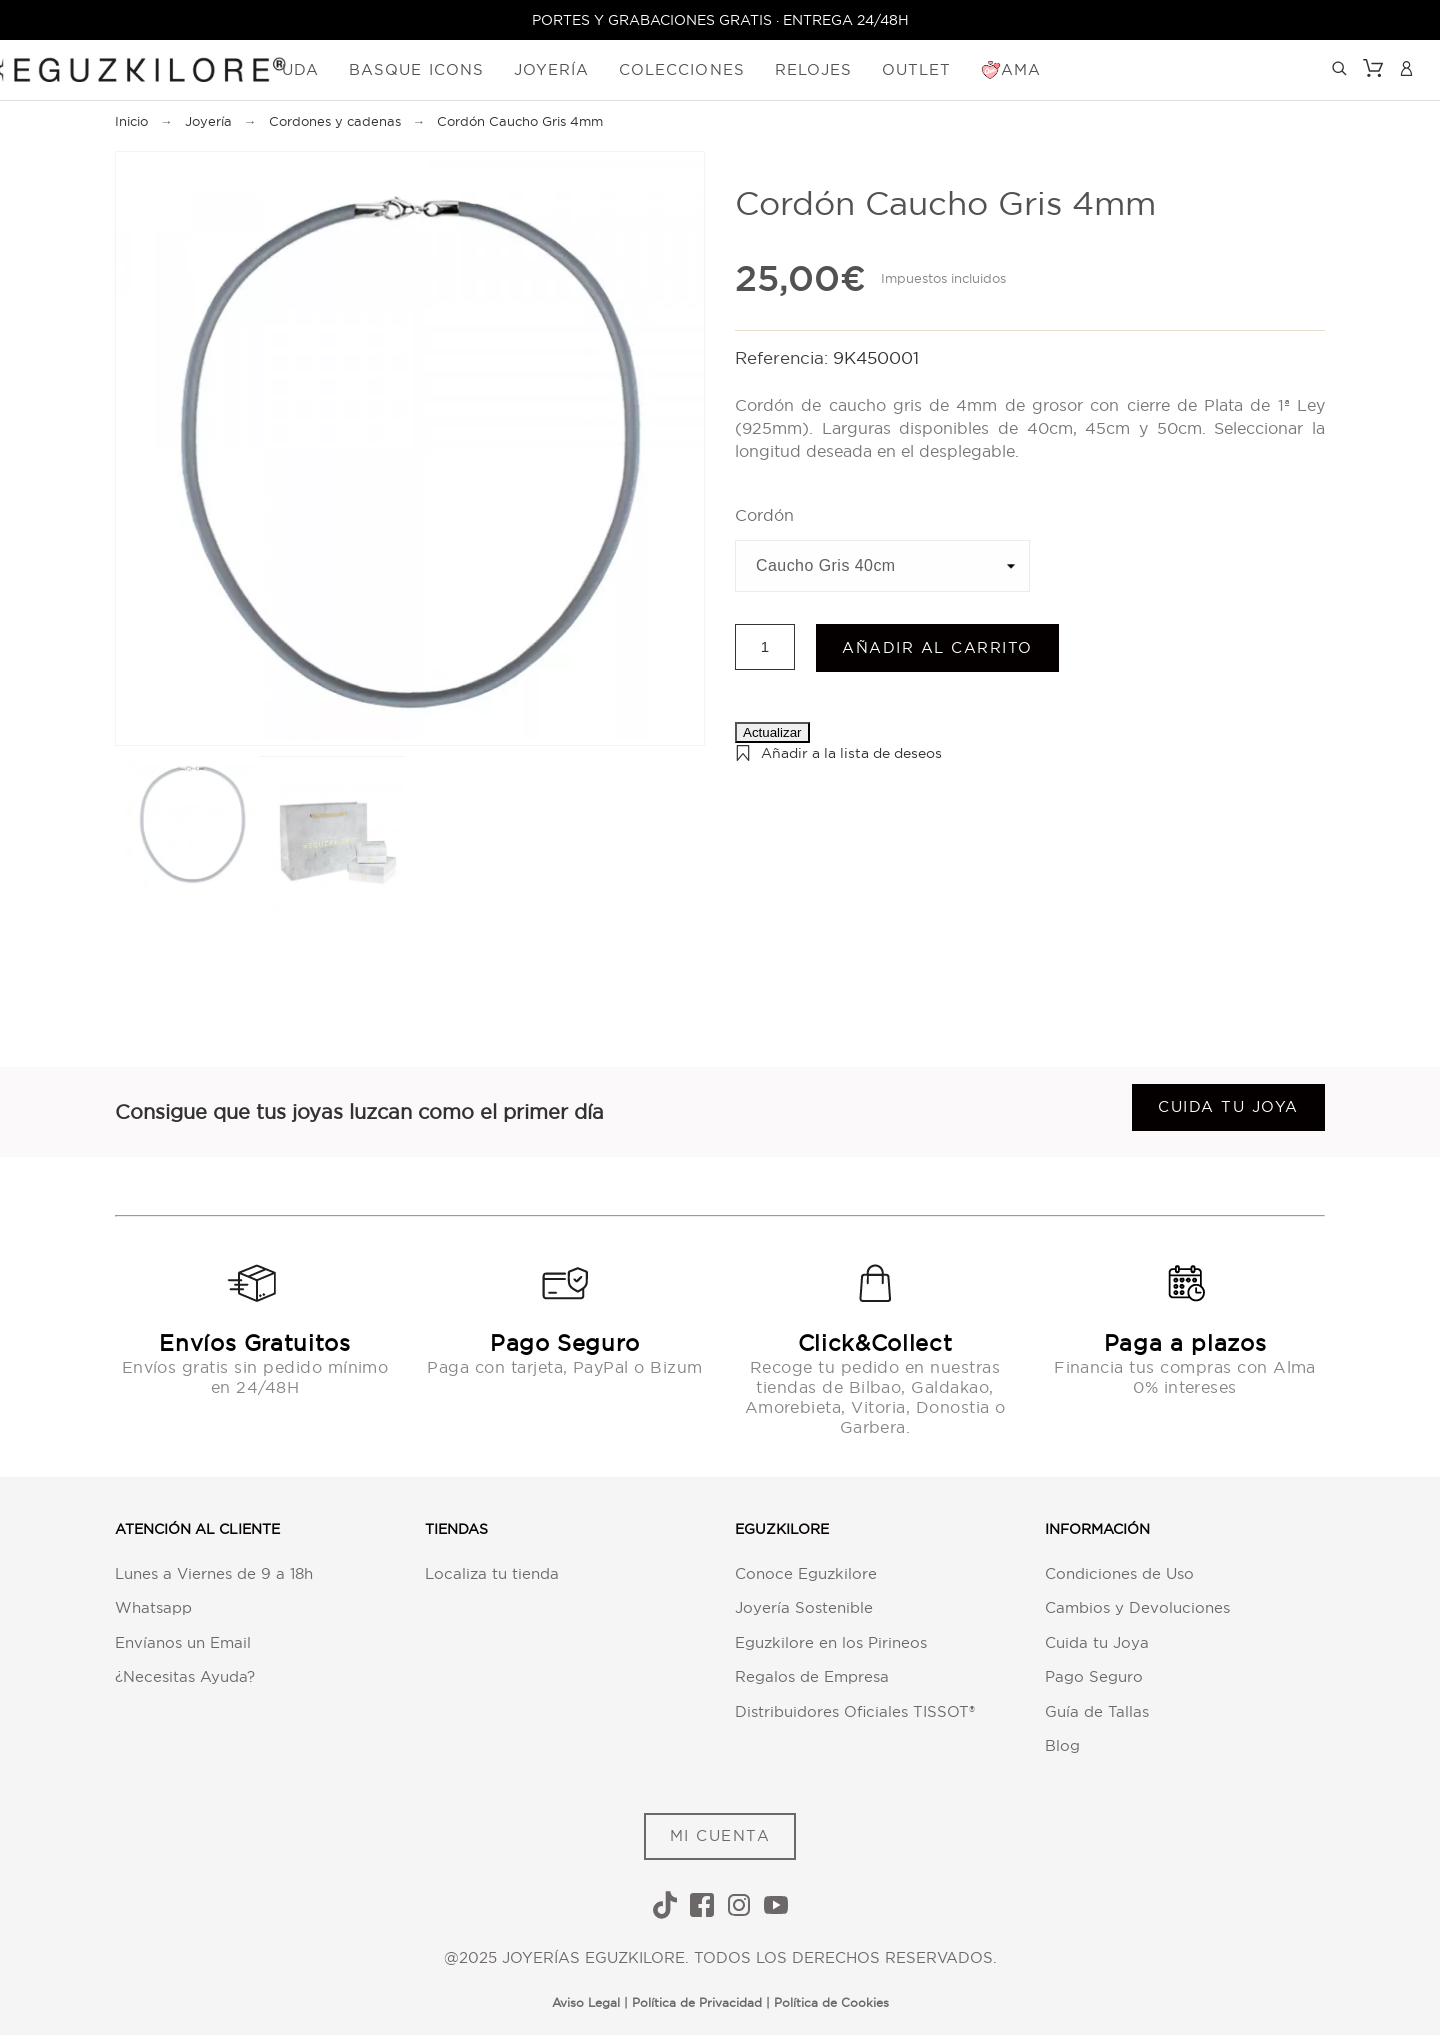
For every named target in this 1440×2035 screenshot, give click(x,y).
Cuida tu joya (1228, 1107)
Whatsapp (153, 1607)
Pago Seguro (1094, 1676)
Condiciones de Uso (1119, 1573)
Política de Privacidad (697, 2002)
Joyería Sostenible (804, 1607)
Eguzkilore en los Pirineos (831, 1642)
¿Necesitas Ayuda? (185, 1676)
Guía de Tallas (1097, 1711)
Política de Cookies (831, 2002)
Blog (1062, 1745)
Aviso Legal (586, 2002)
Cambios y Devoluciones (1137, 1607)
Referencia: (784, 358)
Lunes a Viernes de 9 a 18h (214, 1573)
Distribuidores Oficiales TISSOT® (855, 1711)
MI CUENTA (720, 1836)
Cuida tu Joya (1097, 1642)
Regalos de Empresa (812, 1676)
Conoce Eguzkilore (806, 1573)
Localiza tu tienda (492, 1573)
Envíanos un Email (183, 1642)
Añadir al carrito (937, 647)
